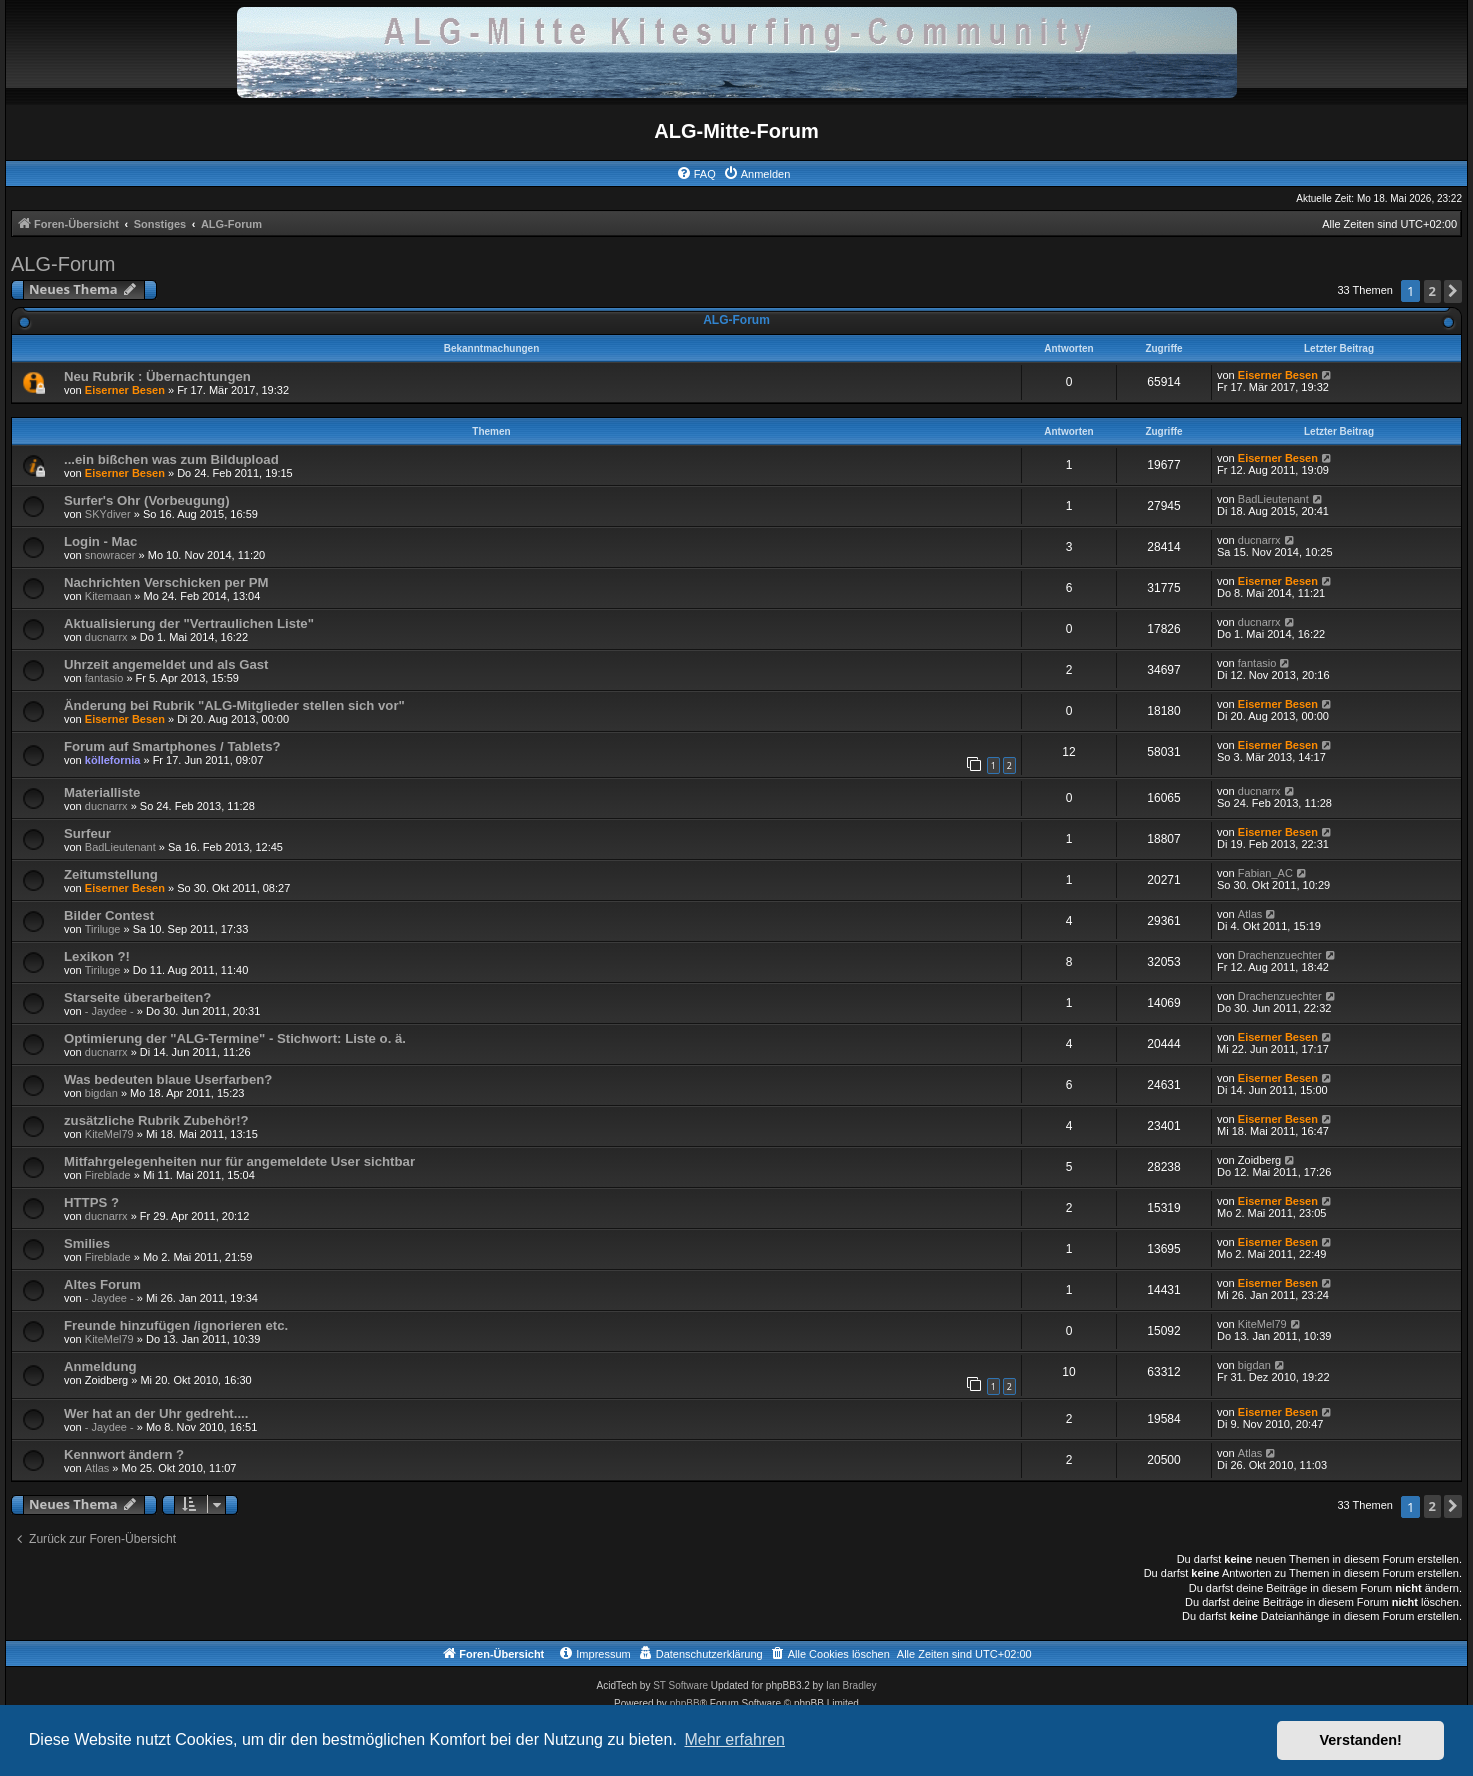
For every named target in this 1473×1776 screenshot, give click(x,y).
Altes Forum (102, 1284)
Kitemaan (108, 596)
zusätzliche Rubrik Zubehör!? (156, 1120)
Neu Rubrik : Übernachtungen (157, 376)
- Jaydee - (109, 1011)
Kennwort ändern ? (124, 1454)
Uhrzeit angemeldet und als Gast (166, 664)
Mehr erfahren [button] (734, 1739)
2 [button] (1432, 291)
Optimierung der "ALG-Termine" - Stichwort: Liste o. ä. (235, 1038)
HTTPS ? (91, 1202)
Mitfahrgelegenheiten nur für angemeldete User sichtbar (239, 1161)
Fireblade (108, 1175)
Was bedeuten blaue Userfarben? (168, 1079)
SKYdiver (108, 514)
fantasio (104, 678)
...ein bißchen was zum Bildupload (171, 459)
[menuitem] (696, 174)
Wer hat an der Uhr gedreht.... (156, 1413)
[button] (1453, 291)
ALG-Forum (63, 264)
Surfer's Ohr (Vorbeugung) (147, 500)
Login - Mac (100, 541)
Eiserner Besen (125, 390)
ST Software (680, 1685)
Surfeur (87, 833)
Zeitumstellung (111, 874)
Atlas (1250, 914)
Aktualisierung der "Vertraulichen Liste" (189, 623)
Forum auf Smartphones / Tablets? (172, 746)
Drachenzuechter (1280, 955)
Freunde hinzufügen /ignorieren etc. (176, 1325)
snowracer (110, 555)
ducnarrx (1259, 540)
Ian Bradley (851, 1685)
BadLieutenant (1273, 499)
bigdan (101, 1093)
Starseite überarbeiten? (137, 997)
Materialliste (102, 792)
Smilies (87, 1243)
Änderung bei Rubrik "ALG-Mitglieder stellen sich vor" (234, 705)
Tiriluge (103, 929)
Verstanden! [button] (1361, 1740)
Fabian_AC (1265, 873)
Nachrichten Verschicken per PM (166, 582)
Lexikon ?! (97, 956)
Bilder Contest (109, 915)
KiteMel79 (109, 1134)
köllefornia (113, 760)
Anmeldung (100, 1366)
